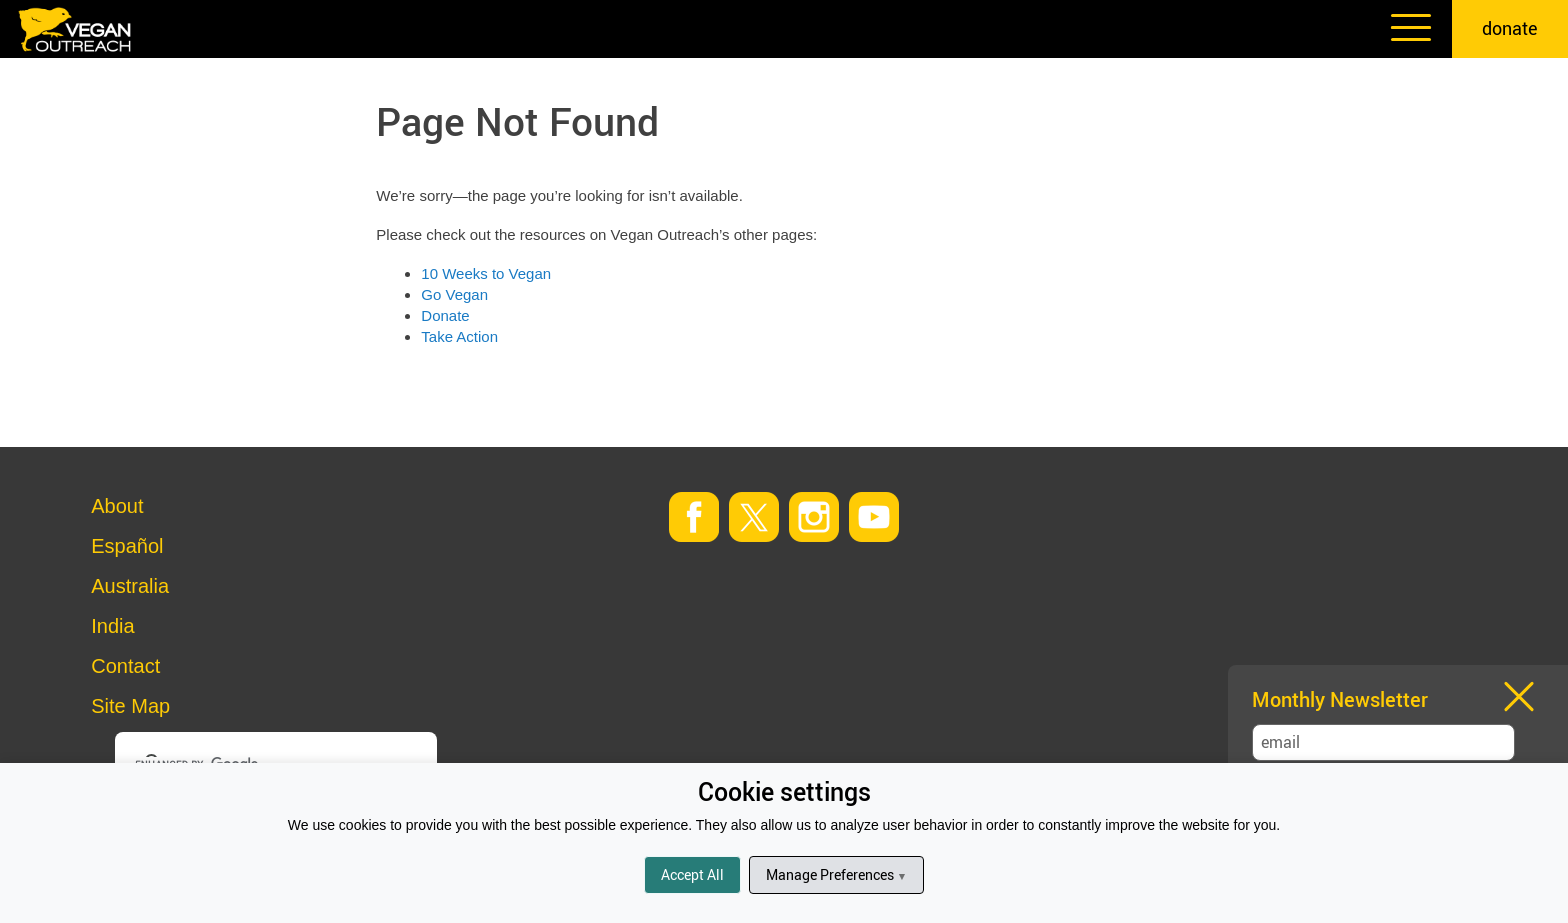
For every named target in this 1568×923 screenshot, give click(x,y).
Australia (130, 586)
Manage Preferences (836, 874)
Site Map (130, 706)
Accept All (692, 874)
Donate (445, 315)
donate (1510, 28)
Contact (125, 666)
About (117, 506)
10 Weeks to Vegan (486, 273)
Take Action (459, 336)
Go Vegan (454, 294)
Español (127, 546)
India (112, 626)
